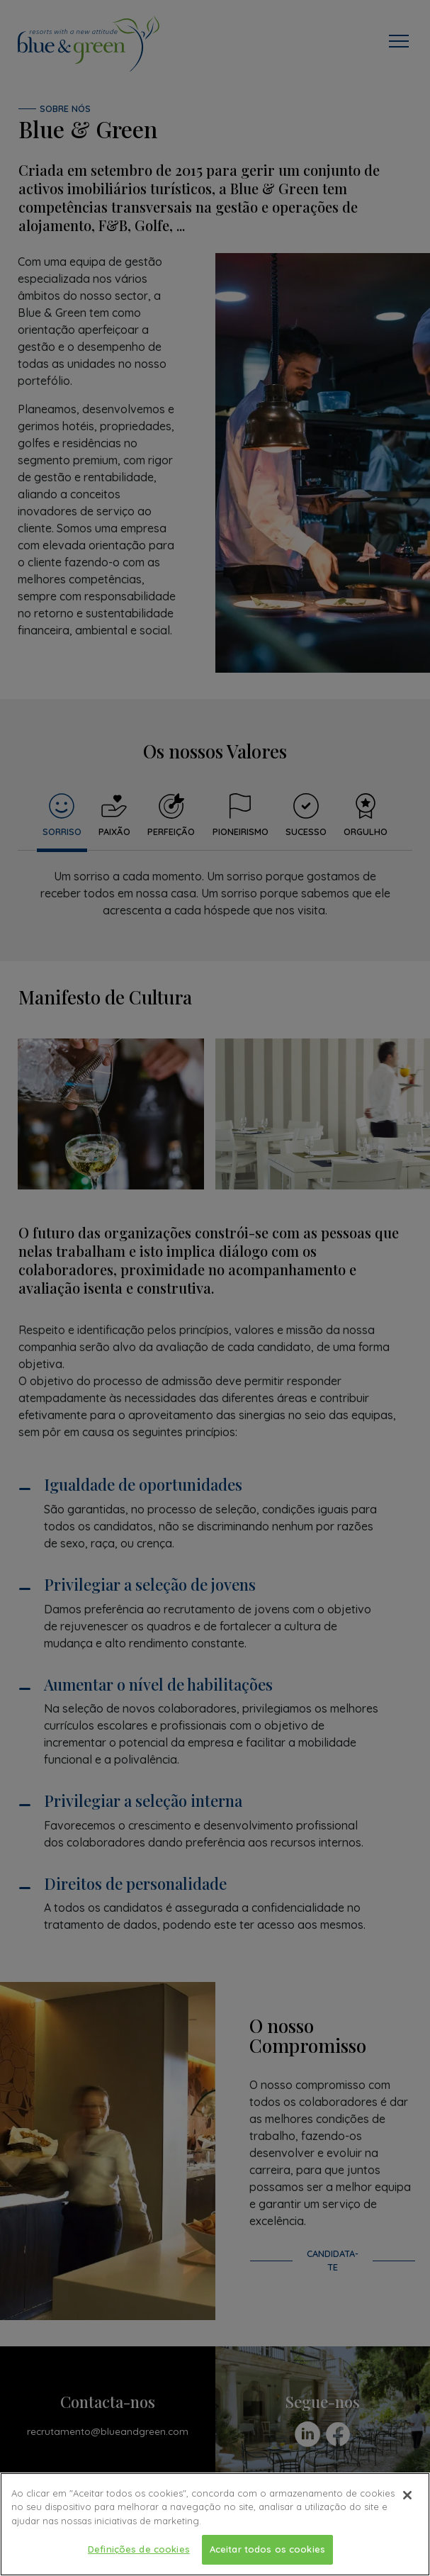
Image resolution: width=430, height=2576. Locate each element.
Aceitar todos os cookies (267, 2551)
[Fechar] (407, 2497)
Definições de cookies (139, 2551)
